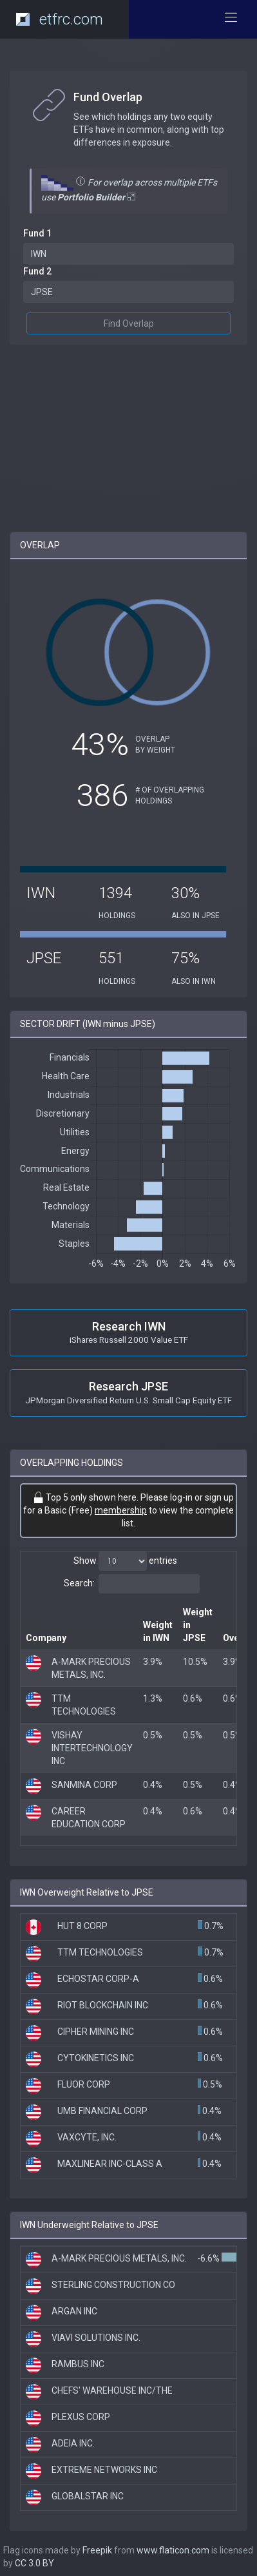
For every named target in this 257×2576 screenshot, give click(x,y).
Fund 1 (37, 233)
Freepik (97, 2550)
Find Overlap (129, 323)
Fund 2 (37, 271)
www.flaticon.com (173, 2550)
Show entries (125, 1561)
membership (121, 1510)
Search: (132, 1583)
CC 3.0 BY (34, 2563)
